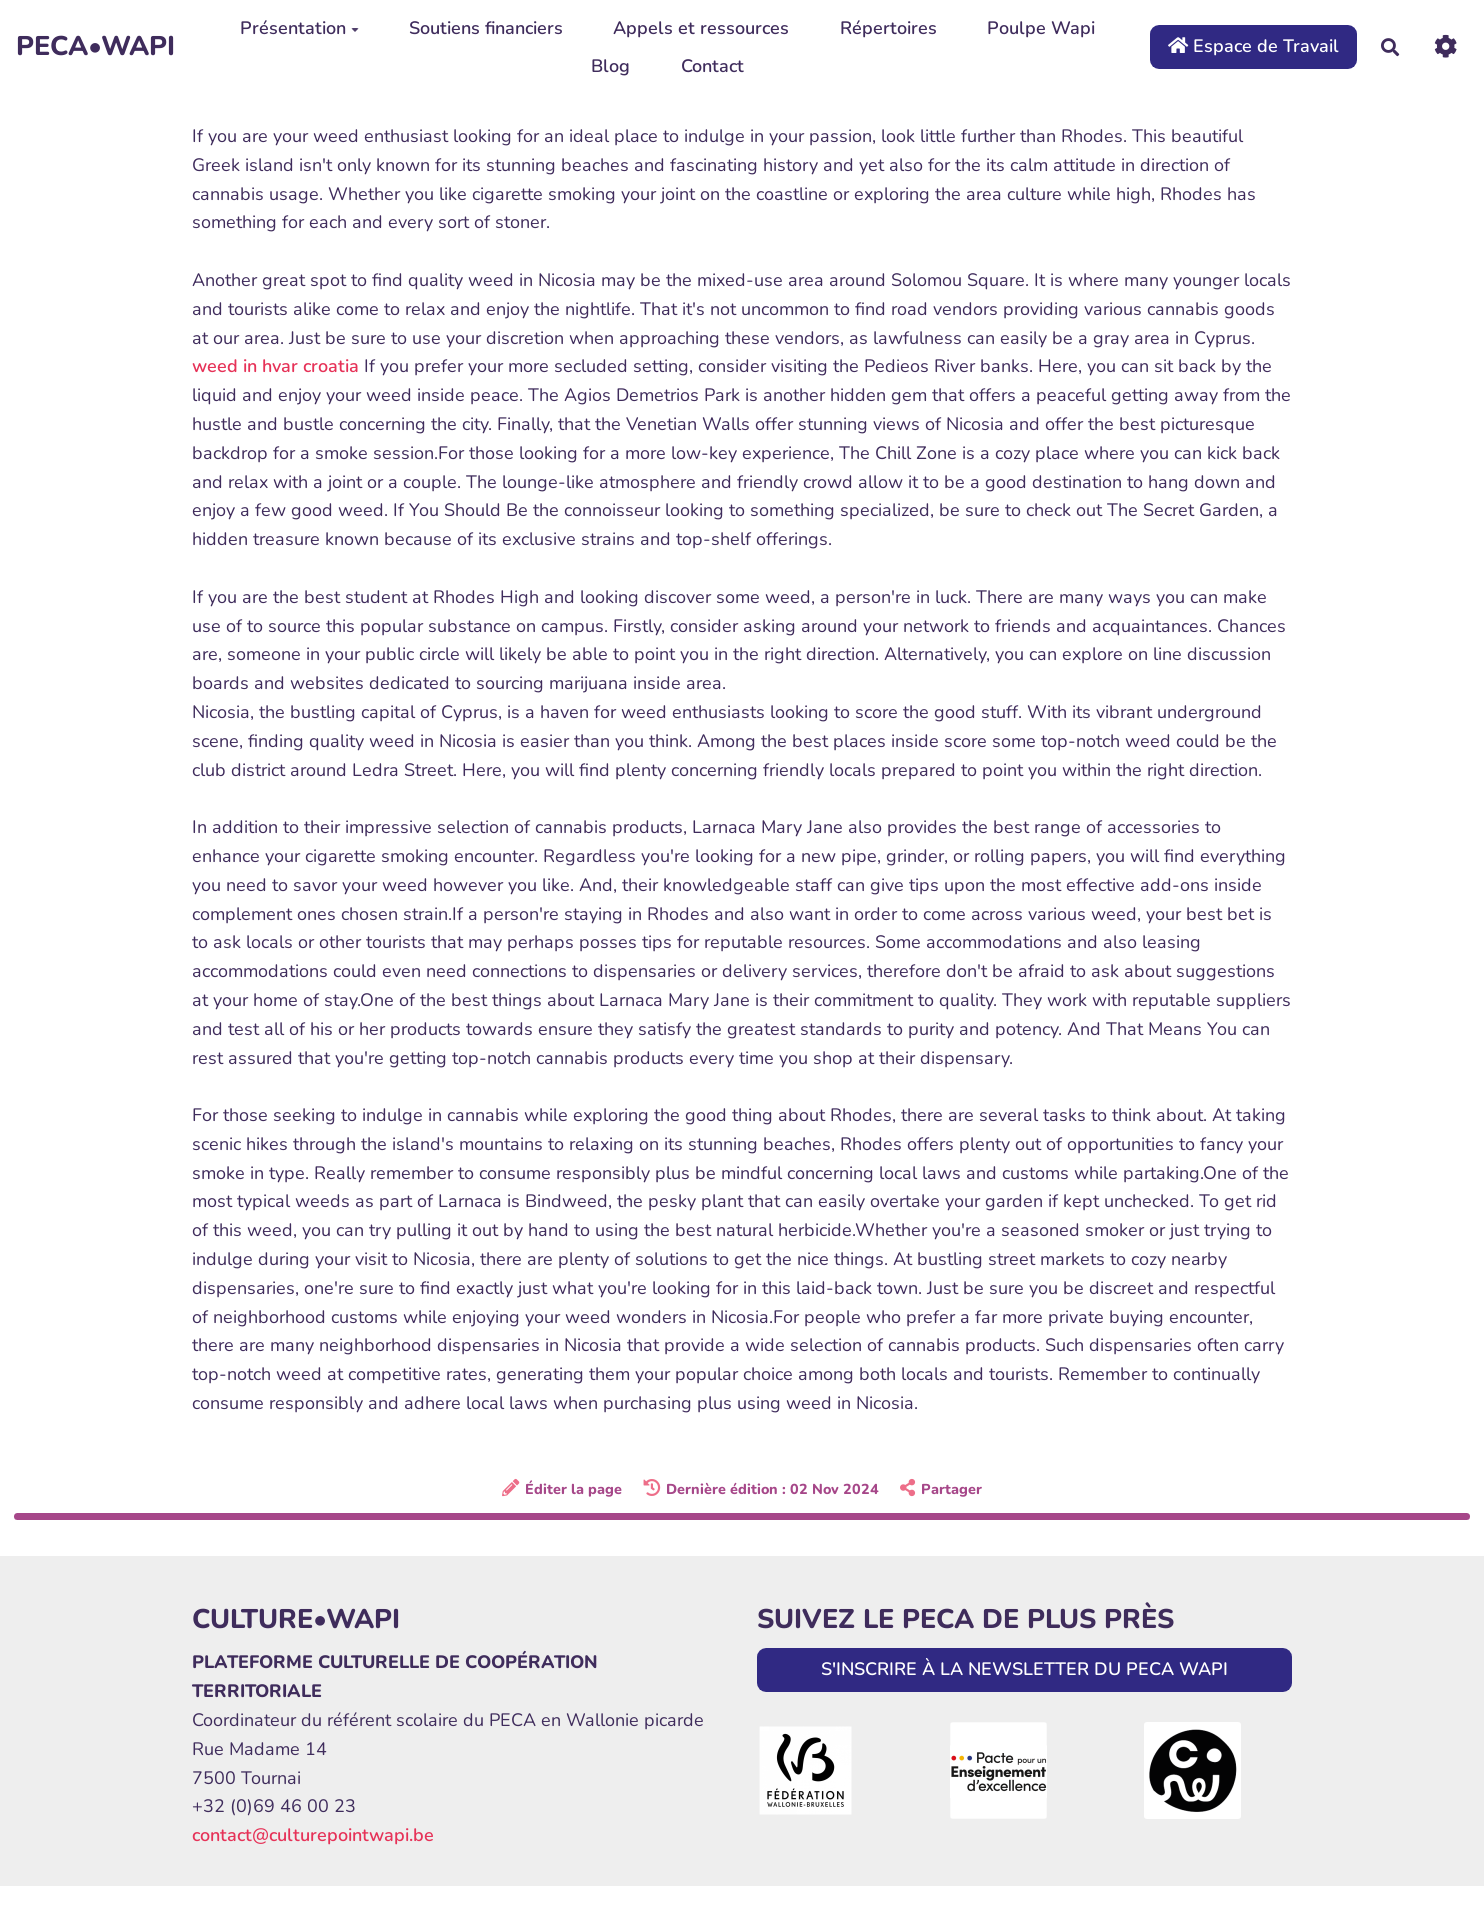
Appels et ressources (701, 28)
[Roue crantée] (1445, 46)
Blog (610, 66)
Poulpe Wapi (1041, 28)
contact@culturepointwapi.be (313, 1835)
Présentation (299, 28)
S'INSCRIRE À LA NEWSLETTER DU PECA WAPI (1024, 1669)
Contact (712, 66)
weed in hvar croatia (275, 366)
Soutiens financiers (486, 28)
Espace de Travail (1253, 46)
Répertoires (888, 28)
